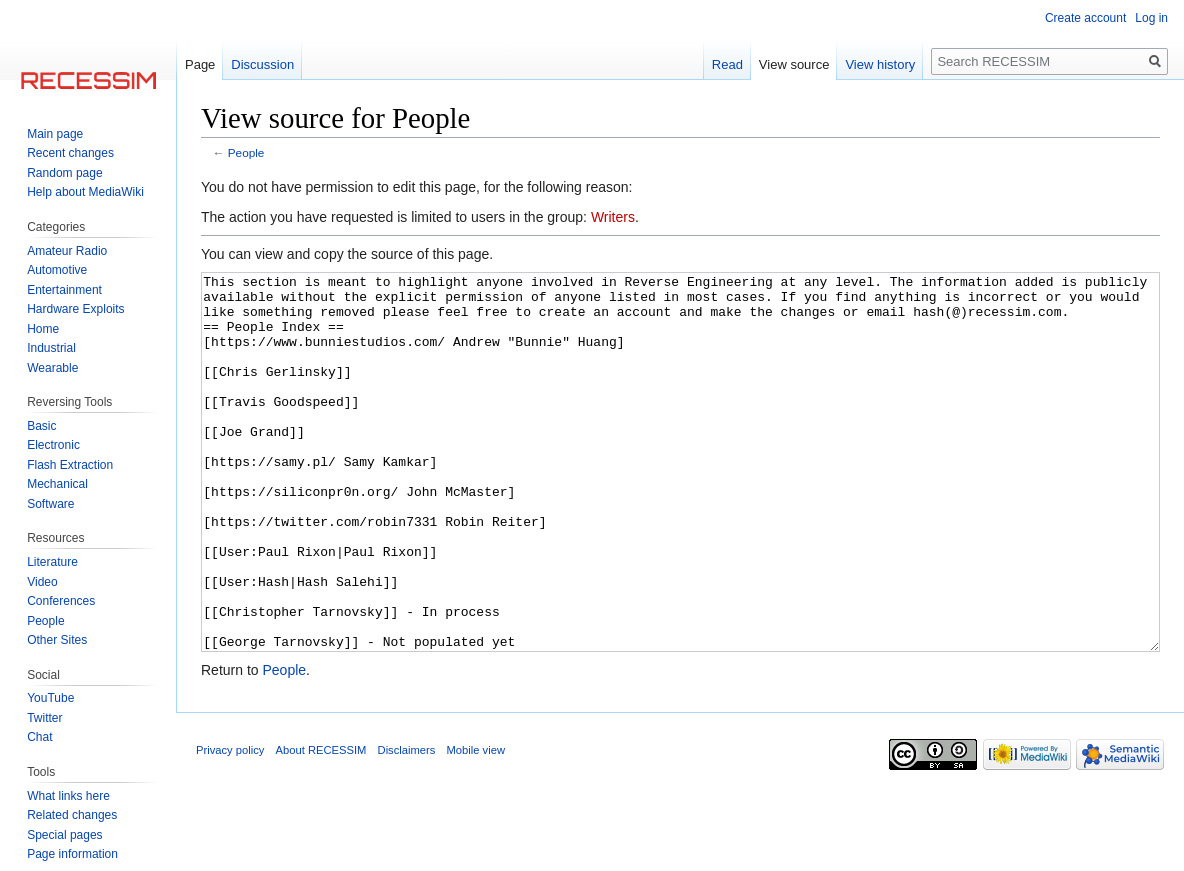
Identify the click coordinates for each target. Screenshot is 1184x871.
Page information (72, 854)
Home (43, 329)
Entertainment (64, 290)
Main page (55, 134)
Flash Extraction (70, 465)
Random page (64, 173)
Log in (1151, 18)
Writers (613, 217)
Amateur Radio (67, 251)
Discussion (262, 64)
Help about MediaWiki (85, 192)
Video (42, 582)
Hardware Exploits (75, 309)
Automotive (57, 270)
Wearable (52, 368)
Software (50, 504)
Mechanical (57, 484)
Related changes (72, 815)
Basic (41, 426)
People (246, 152)
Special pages (64, 835)
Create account (1085, 18)
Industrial (51, 348)
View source (794, 64)
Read (727, 64)
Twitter (44, 718)
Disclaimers (407, 825)
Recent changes (70, 153)
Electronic (53, 445)
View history (880, 64)
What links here (68, 796)
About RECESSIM (321, 825)
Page (200, 64)
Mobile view (476, 825)
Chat (39, 737)
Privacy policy (230, 825)
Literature (52, 562)
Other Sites (57, 640)
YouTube (50, 698)
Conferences (61, 601)
